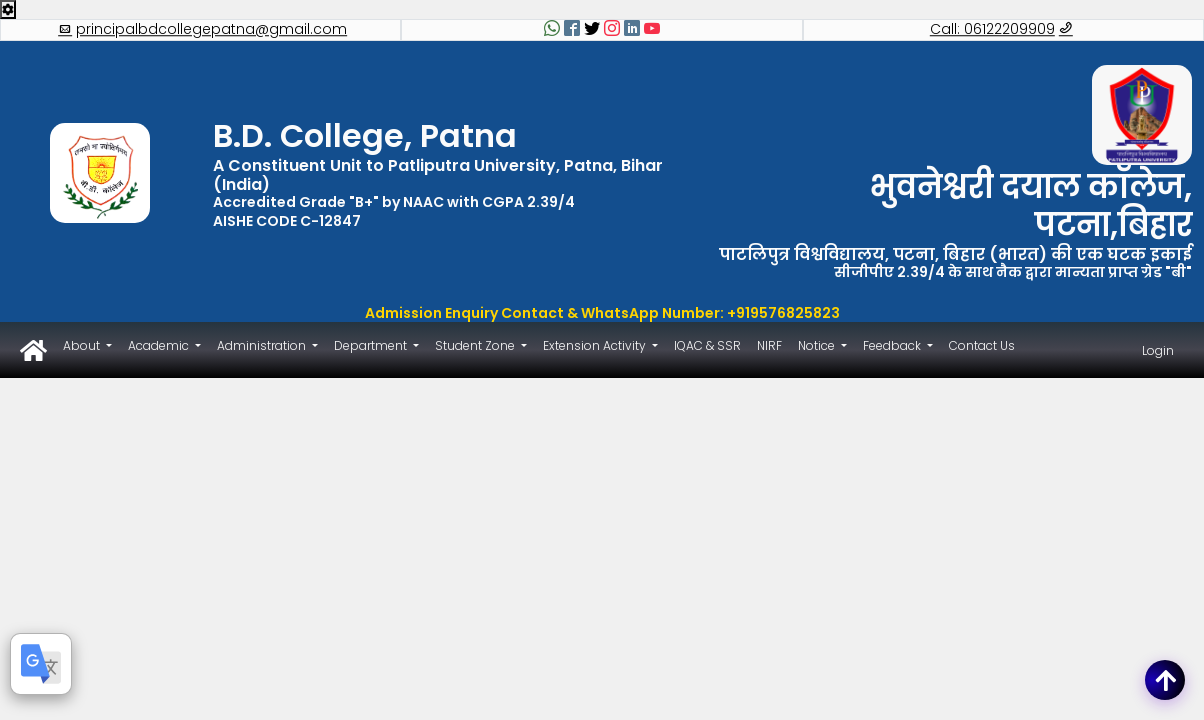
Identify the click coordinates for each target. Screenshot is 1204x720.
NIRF (769, 345)
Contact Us (982, 345)
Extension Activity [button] (596, 345)
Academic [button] (160, 345)
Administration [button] (263, 345)
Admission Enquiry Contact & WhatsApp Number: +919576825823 (602, 313)
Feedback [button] (893, 345)
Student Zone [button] (476, 345)
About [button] (83, 345)
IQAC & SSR (707, 345)
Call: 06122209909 (1001, 30)
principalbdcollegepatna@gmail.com (202, 30)
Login (1158, 350)
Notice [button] (818, 345)
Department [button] (372, 345)
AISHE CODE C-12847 (287, 221)
